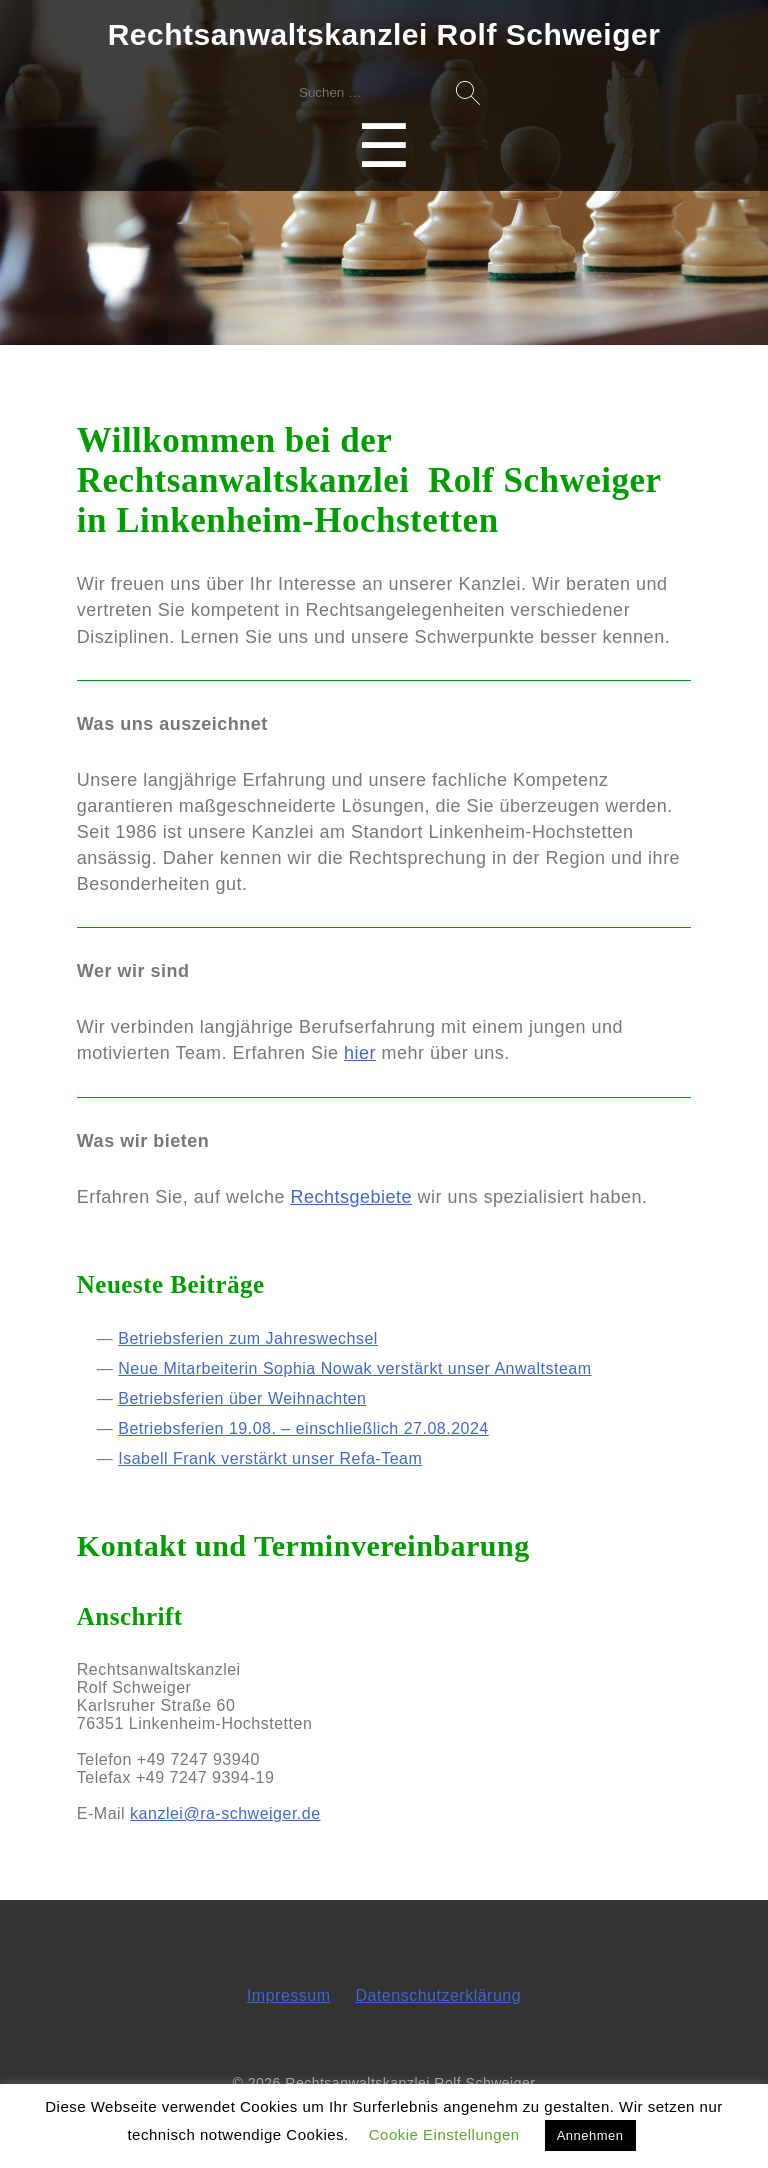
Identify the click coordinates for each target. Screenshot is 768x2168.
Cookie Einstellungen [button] (444, 2134)
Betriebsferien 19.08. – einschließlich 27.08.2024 (303, 1428)
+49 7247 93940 (198, 1759)
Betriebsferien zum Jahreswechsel (248, 1338)
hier (360, 1053)
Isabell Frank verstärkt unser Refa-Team (270, 1458)
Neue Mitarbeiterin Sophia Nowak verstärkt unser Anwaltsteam (354, 1368)
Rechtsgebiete (351, 1197)
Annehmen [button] (590, 2135)
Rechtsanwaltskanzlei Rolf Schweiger (384, 34)
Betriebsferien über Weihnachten (242, 1398)
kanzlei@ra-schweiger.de (225, 1813)
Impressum (289, 1995)
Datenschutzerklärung (438, 1995)
